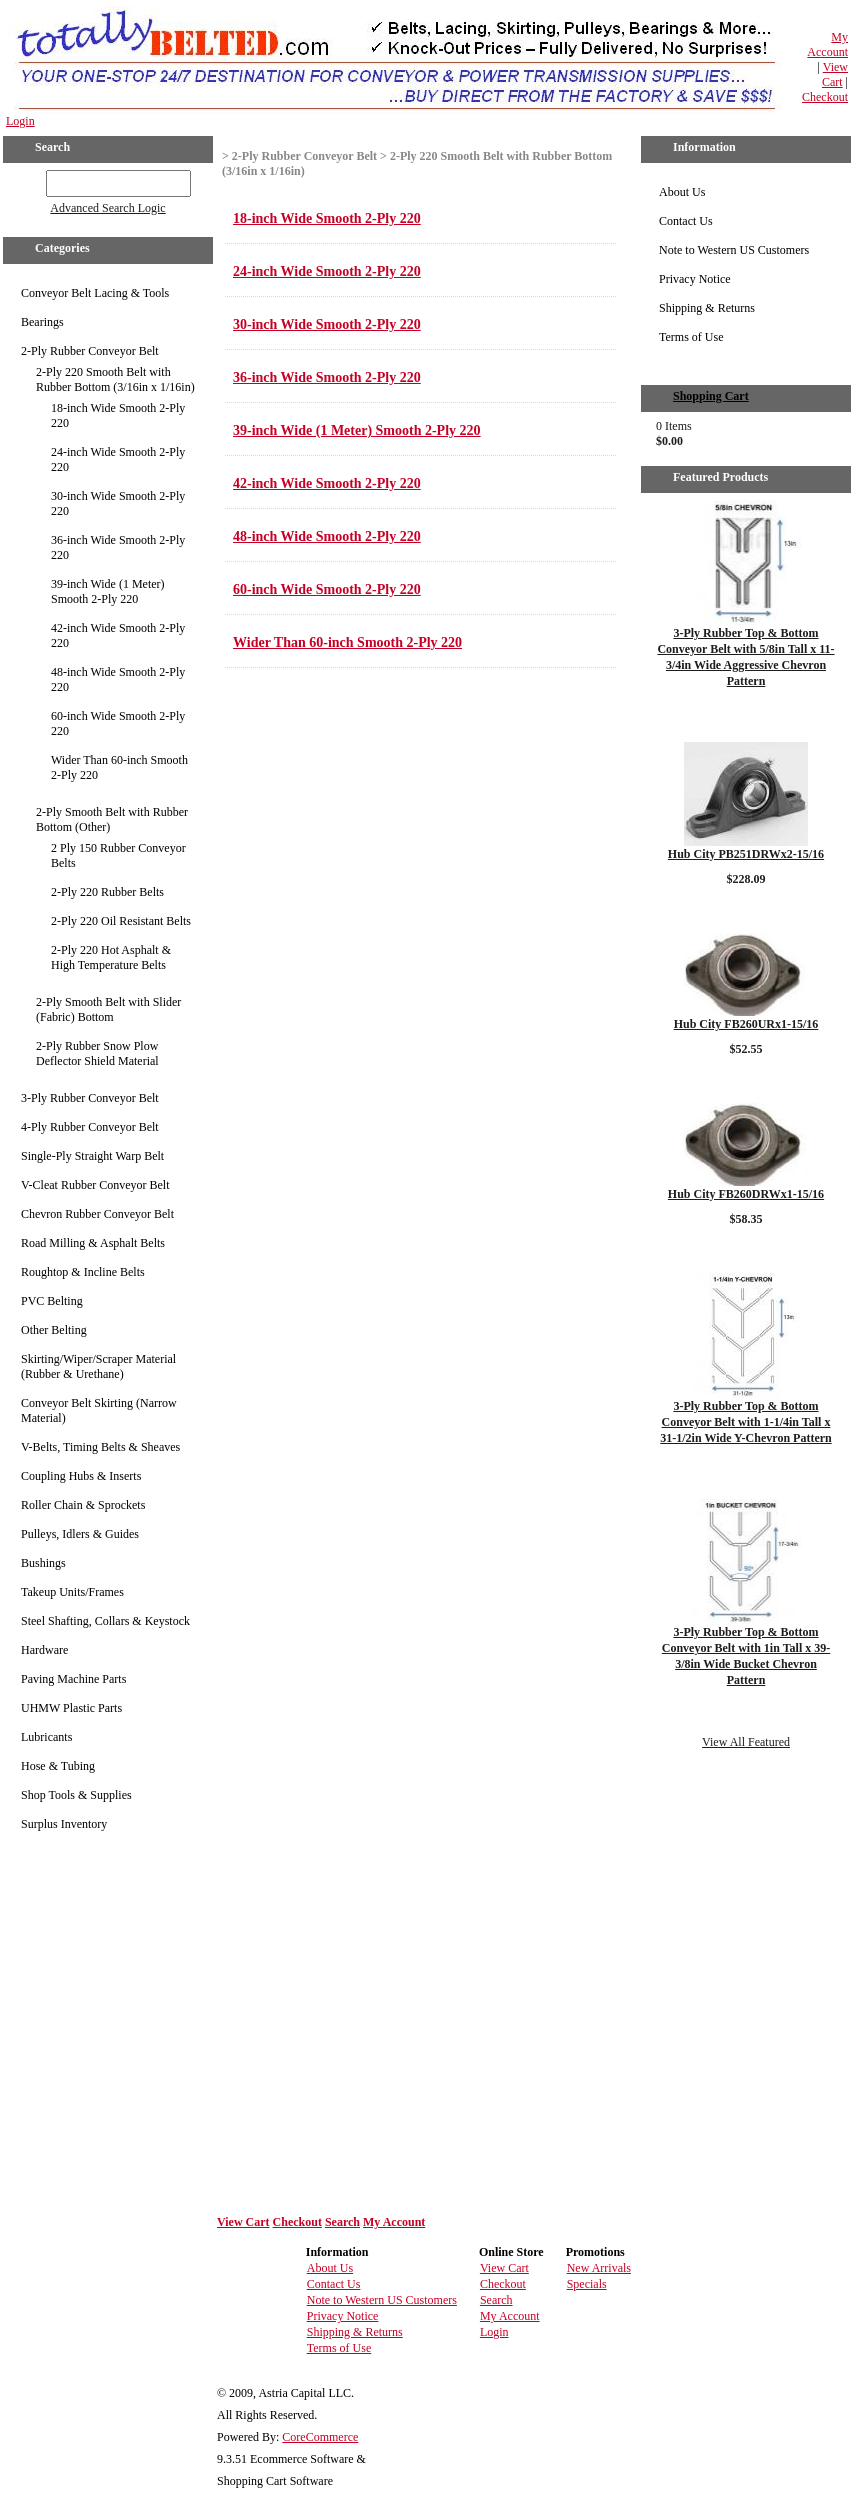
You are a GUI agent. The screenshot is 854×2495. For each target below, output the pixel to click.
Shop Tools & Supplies (76, 1795)
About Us (682, 192)
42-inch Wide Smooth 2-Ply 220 (118, 635)
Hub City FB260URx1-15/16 (746, 1024)
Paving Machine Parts (73, 1679)
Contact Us (686, 221)
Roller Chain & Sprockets (83, 1505)
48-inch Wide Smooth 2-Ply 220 (118, 679)
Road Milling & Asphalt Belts (93, 1243)
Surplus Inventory (64, 1824)
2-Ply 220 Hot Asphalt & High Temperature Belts (111, 957)
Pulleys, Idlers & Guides (80, 1534)
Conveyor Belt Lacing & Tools (95, 293)
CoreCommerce (320, 2437)
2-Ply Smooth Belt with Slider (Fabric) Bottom (108, 1009)
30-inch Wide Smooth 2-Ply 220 (118, 503)
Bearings (42, 322)
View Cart (835, 74)
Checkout (825, 97)
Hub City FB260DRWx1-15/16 (746, 1194)
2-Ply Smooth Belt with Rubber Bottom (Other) (112, 819)
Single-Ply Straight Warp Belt (92, 1156)
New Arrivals (599, 2268)
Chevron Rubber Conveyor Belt (97, 1214)
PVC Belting (52, 1301)
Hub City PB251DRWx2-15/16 (746, 854)
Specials (587, 2284)
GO (32, 180)
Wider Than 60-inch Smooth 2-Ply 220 (119, 767)
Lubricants (46, 1737)
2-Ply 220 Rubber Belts (107, 892)
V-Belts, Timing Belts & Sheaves (100, 1447)
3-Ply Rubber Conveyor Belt (90, 1098)
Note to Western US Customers (734, 250)
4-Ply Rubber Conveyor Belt (90, 1127)
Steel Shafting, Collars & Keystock (105, 1621)
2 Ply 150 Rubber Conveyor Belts (118, 855)
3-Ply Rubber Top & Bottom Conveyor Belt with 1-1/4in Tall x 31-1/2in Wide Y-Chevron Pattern (745, 1422)
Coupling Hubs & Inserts (81, 1476)
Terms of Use (691, 337)
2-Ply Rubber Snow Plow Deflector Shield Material (97, 1053)
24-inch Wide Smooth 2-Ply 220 (118, 459)
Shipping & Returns (707, 308)
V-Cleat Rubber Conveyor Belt (95, 1185)
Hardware (44, 1650)
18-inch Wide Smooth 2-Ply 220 (118, 415)
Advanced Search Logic (107, 208)
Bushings (43, 1563)
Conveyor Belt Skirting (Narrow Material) (99, 1410)
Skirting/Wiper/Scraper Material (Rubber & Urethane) (98, 1366)
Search (342, 2222)
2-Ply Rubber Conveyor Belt (90, 351)
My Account (827, 44)
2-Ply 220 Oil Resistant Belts (121, 921)
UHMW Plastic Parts (71, 1708)
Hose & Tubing (58, 1766)
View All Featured (746, 1742)
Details (745, 714)
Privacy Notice (695, 279)
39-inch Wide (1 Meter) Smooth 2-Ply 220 (108, 591)
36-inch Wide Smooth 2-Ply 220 (118, 547)
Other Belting (54, 1330)
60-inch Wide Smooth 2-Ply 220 (118, 723)
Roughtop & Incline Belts (83, 1272)
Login (20, 121)
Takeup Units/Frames (72, 1592)
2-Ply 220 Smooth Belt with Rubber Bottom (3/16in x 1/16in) (115, 379)
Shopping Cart (711, 396)
